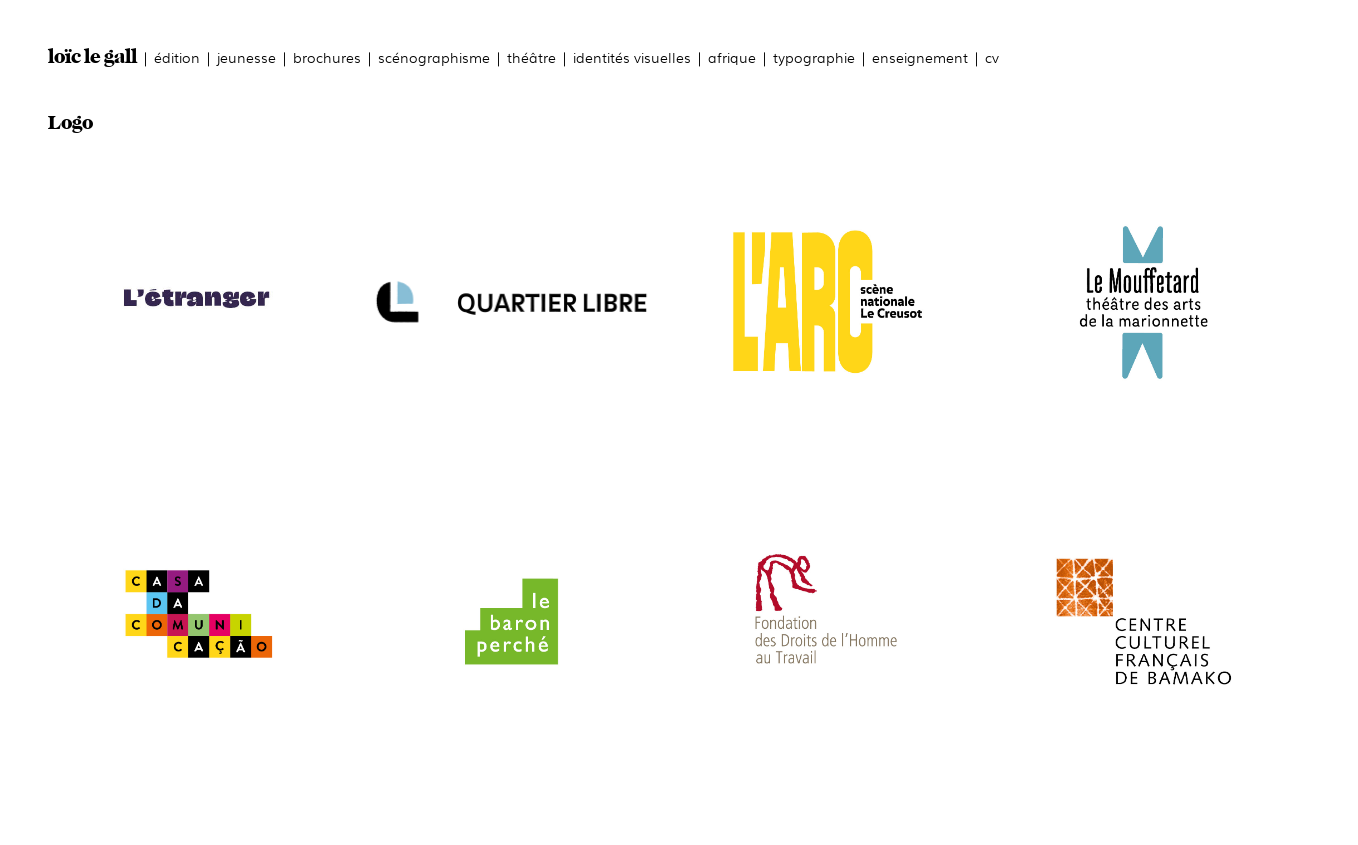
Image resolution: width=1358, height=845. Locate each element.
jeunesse (246, 56)
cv (992, 56)
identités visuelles (632, 56)
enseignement (920, 56)
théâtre (531, 56)
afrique (732, 56)
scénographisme (434, 56)
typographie (814, 56)
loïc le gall (92, 57)
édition (177, 56)
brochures (327, 56)
